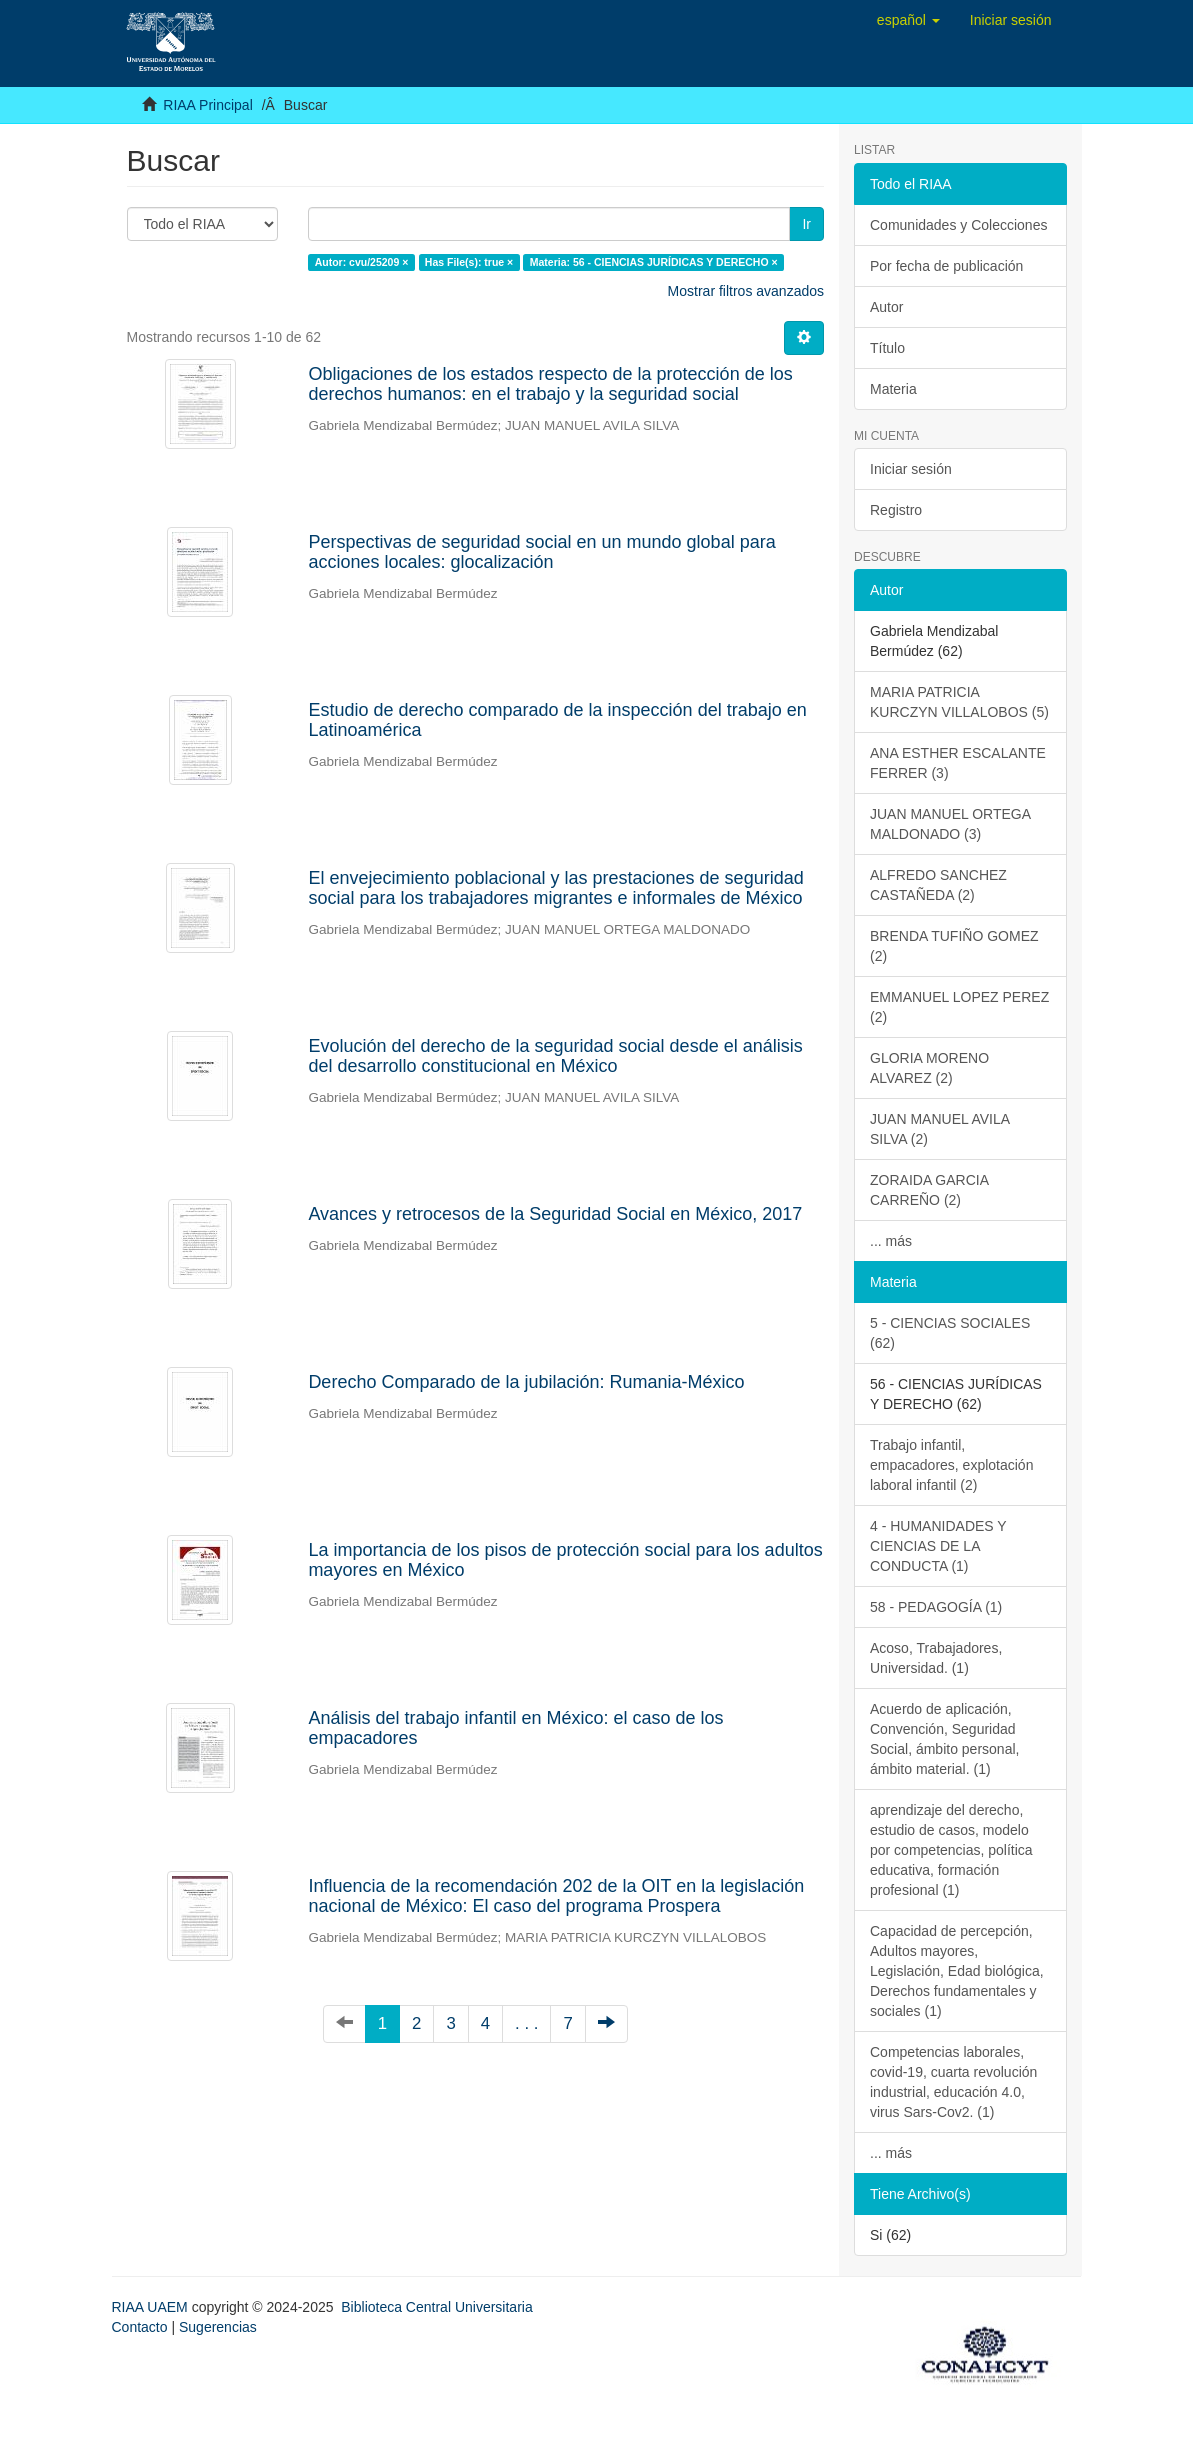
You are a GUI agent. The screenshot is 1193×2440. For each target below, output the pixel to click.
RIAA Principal (207, 105)
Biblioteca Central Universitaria (436, 2307)
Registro (896, 510)
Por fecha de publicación (946, 266)
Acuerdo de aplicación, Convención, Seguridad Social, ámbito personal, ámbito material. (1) (944, 1739)
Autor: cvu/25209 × (362, 262)
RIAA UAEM (152, 2307)
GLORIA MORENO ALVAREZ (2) (929, 1068)
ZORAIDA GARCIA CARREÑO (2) (929, 1190)
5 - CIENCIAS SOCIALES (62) (950, 1333)
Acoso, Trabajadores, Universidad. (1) (936, 1658)
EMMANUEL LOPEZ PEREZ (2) (959, 1007)
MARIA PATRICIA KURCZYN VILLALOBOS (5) (959, 702)
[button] (908, 20)
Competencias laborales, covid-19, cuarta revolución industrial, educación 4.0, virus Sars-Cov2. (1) (953, 2082)
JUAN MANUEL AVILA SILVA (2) (940, 1129)
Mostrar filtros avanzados (746, 291)
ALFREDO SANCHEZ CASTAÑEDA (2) (938, 885)
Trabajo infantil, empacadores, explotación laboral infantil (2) (951, 1465)
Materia (893, 389)
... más (891, 1241)
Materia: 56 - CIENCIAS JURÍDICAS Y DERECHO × (654, 262)
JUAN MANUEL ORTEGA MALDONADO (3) (950, 824)
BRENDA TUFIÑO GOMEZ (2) (954, 946)
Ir (806, 224)
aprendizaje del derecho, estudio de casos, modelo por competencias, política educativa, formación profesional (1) (951, 1850)
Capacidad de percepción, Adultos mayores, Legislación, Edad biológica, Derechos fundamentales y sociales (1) (957, 1971)
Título (887, 348)
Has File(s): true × (469, 262)
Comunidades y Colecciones (958, 225)
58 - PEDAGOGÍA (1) (936, 1607)
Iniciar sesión (911, 469)
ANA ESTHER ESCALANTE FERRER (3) (958, 763)
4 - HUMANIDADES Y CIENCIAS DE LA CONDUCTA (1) (938, 1546)
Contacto (140, 2327)
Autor (886, 307)
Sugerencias (218, 2327)
